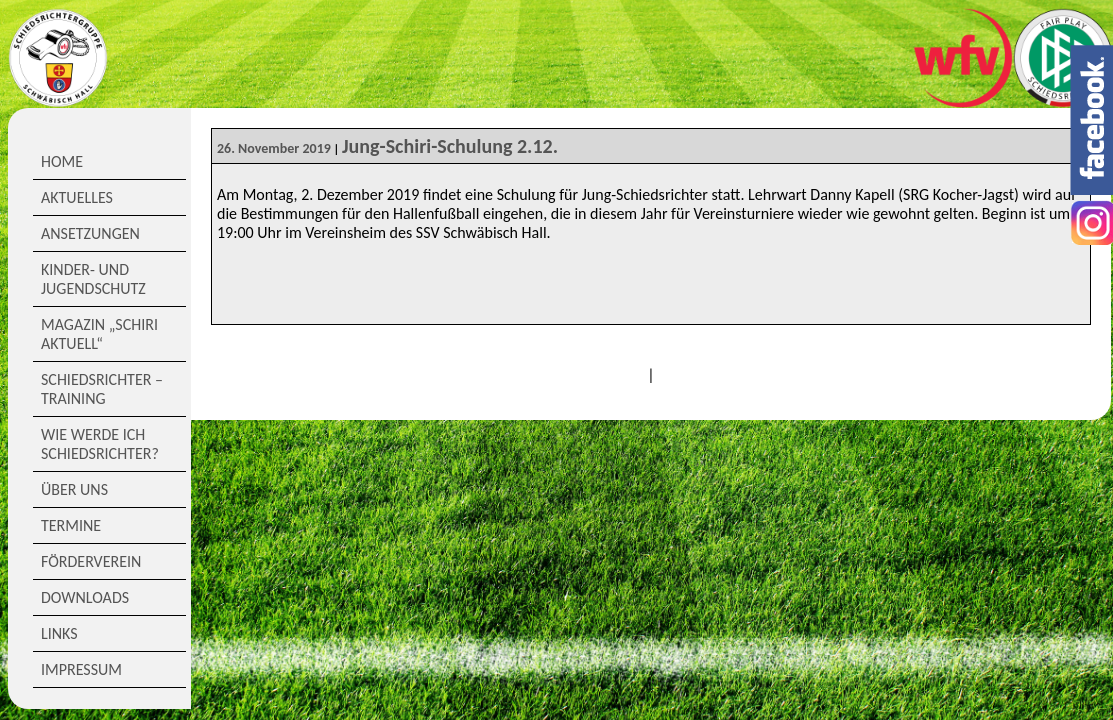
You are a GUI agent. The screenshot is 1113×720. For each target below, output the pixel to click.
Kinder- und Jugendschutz (93, 279)
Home (62, 161)
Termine (71, 525)
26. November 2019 (274, 148)
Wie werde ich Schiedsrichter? (100, 444)
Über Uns (74, 489)
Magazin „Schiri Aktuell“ (99, 334)
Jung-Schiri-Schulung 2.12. (450, 146)
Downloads (85, 597)
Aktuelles (77, 197)
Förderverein (91, 561)
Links (59, 633)
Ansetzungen (90, 233)
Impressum (81, 669)
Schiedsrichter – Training (102, 389)
